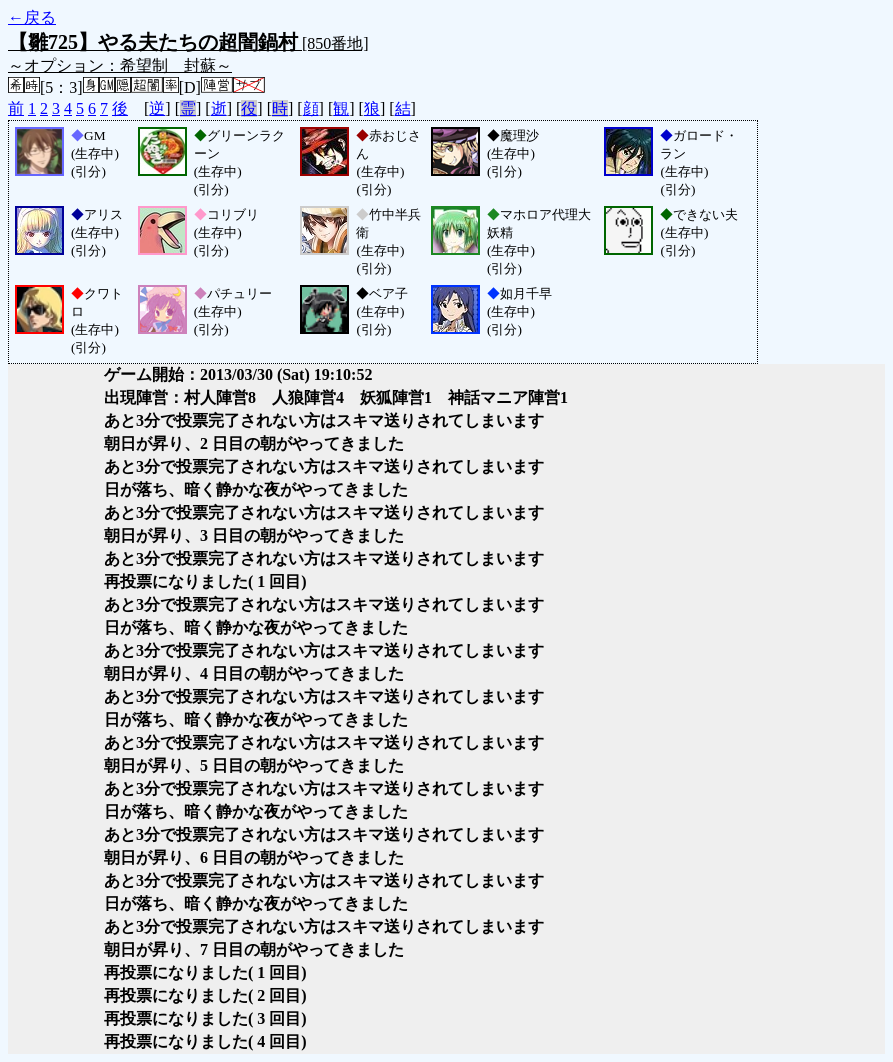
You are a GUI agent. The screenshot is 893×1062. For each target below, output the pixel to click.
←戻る (32, 17)
